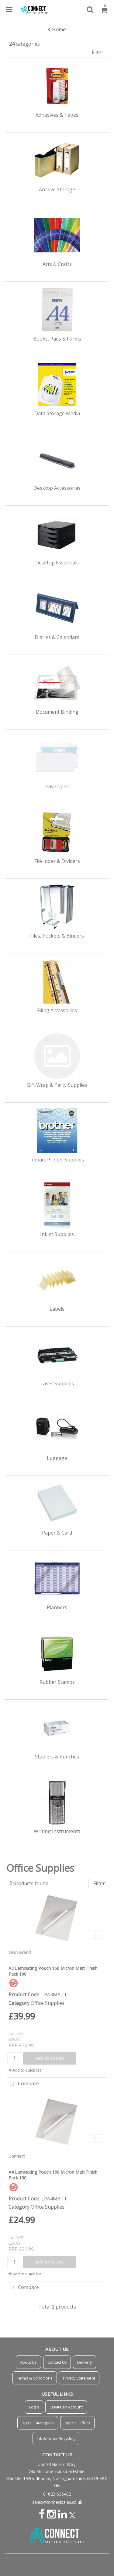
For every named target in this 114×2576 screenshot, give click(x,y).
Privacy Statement (79, 2378)
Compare (23, 2084)
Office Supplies (47, 2003)
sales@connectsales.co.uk (57, 2502)
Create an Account (66, 2407)
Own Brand (20, 1952)
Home (56, 29)
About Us (28, 2362)
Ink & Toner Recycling (56, 2438)
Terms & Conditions (35, 2378)
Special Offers (77, 2423)
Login (34, 2407)
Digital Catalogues (38, 2423)
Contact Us (57, 2362)
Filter (97, 52)
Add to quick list (25, 2070)
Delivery (84, 2362)
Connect (17, 2156)
